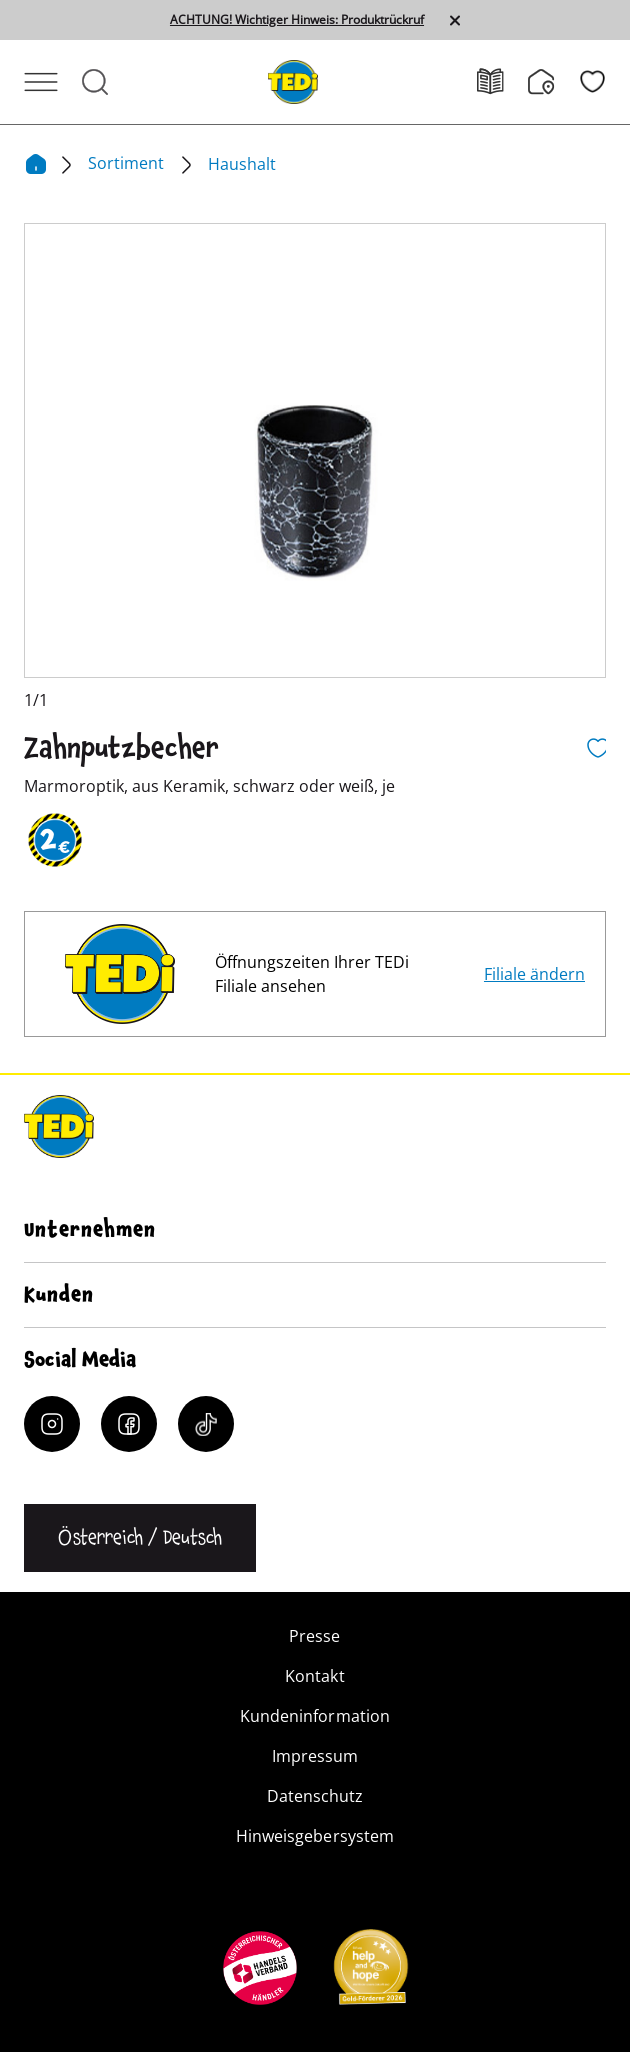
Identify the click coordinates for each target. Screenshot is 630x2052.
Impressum (315, 1756)
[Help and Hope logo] (370, 1973)
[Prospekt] (502, 81)
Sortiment (128, 163)
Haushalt (242, 164)
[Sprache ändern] (140, 1538)
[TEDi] (293, 80)
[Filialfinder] (553, 82)
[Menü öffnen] (41, 82)
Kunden (59, 1295)
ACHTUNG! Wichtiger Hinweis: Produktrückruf (297, 20)
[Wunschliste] (592, 81)
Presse (314, 1636)
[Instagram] (52, 1424)
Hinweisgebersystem (314, 1836)
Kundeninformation (314, 1716)
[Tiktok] (206, 1424)
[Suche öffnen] (95, 82)
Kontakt (314, 1676)
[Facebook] (129, 1424)
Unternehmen (90, 1230)
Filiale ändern (534, 974)
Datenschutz (315, 1796)
